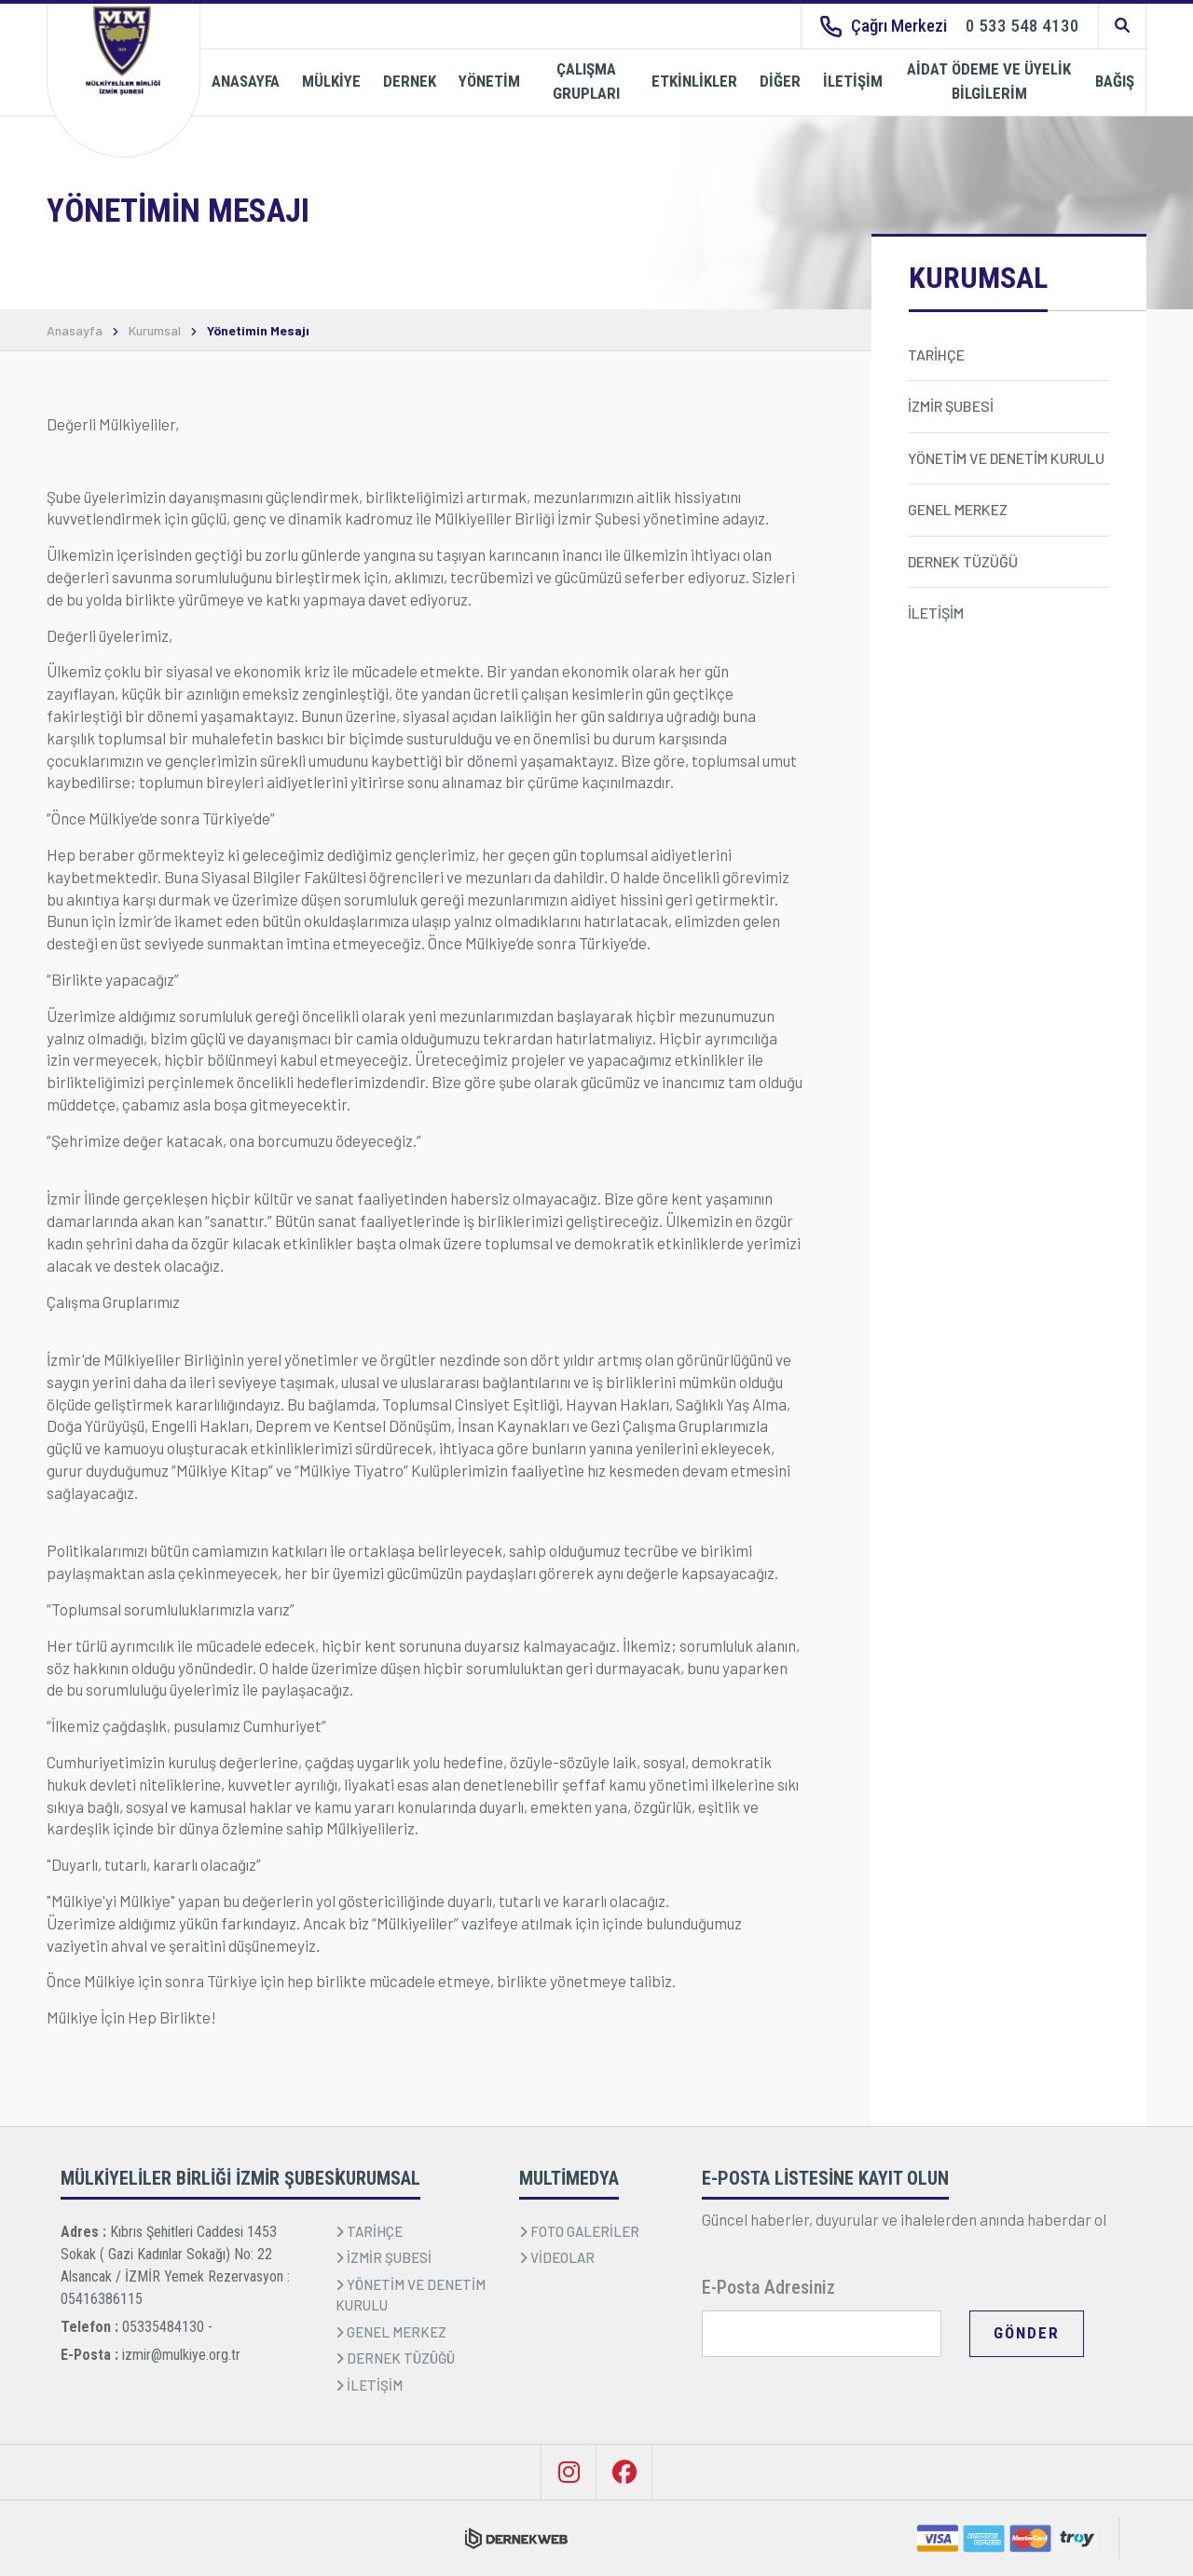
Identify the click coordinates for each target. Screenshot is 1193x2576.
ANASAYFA (246, 81)
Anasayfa (75, 330)
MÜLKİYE (331, 81)
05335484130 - (167, 2327)
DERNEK (409, 81)
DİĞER (780, 81)
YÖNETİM (489, 81)
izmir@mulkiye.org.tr (181, 2355)
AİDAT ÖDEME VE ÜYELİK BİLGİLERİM (989, 81)
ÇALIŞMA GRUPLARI (586, 81)
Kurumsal (155, 330)
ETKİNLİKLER (694, 81)
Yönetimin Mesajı (258, 330)
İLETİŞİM (853, 81)
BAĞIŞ (1114, 81)
